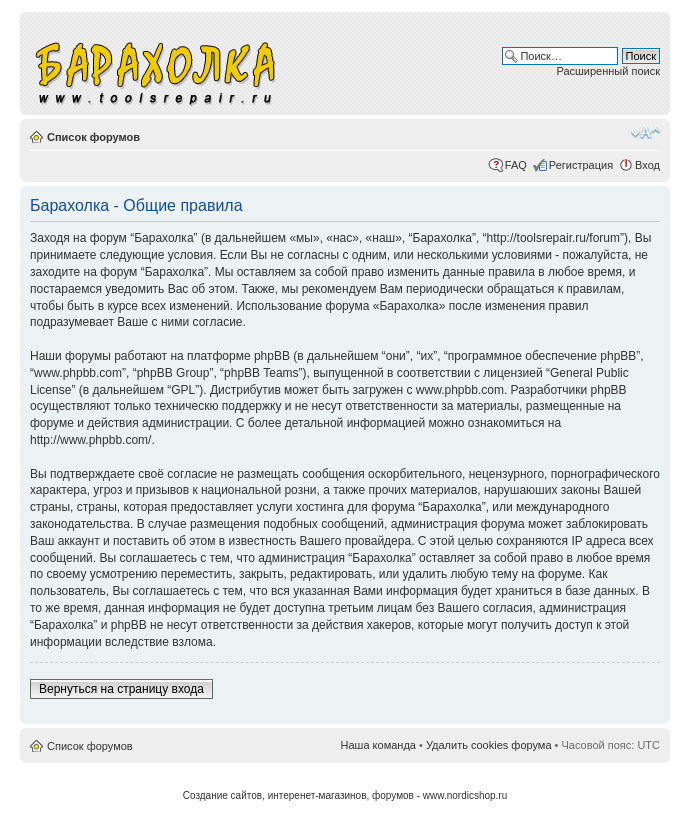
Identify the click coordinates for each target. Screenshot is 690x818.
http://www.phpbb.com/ (90, 440)
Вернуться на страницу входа (121, 689)
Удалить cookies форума (489, 745)
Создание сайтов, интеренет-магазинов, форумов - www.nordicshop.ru (345, 795)
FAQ (516, 165)
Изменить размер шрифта (645, 133)
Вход (647, 165)
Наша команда (378, 745)
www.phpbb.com (460, 390)
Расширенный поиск (608, 71)
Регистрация (581, 165)
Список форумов (93, 137)
